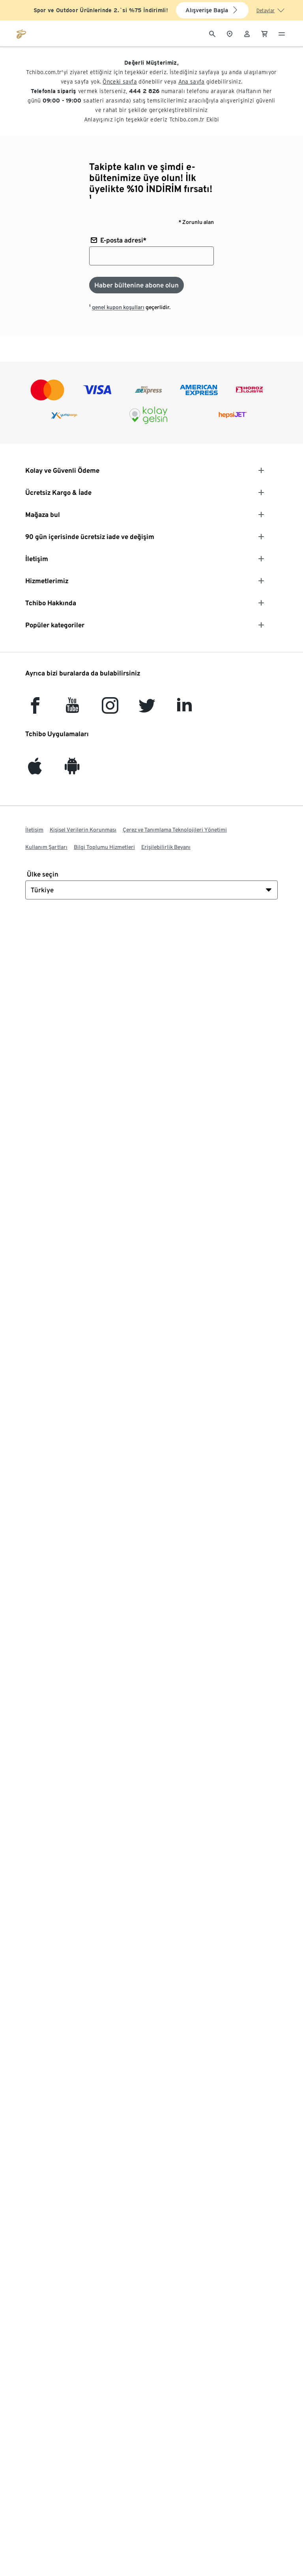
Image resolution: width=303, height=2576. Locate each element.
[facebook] (35, 709)
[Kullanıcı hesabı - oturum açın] (247, 33)
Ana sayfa (191, 81)
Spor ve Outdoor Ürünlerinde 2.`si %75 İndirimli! (101, 10)
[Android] (72, 770)
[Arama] (212, 33)
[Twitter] (147, 709)
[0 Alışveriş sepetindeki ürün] (264, 33)
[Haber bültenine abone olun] (136, 285)
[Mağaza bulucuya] (229, 33)
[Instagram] (110, 709)
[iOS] (35, 770)
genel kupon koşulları (118, 307)
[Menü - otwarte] (281, 33)
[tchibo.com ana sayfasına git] (21, 33)
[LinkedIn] (184, 709)
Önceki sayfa (120, 81)
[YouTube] (72, 709)
